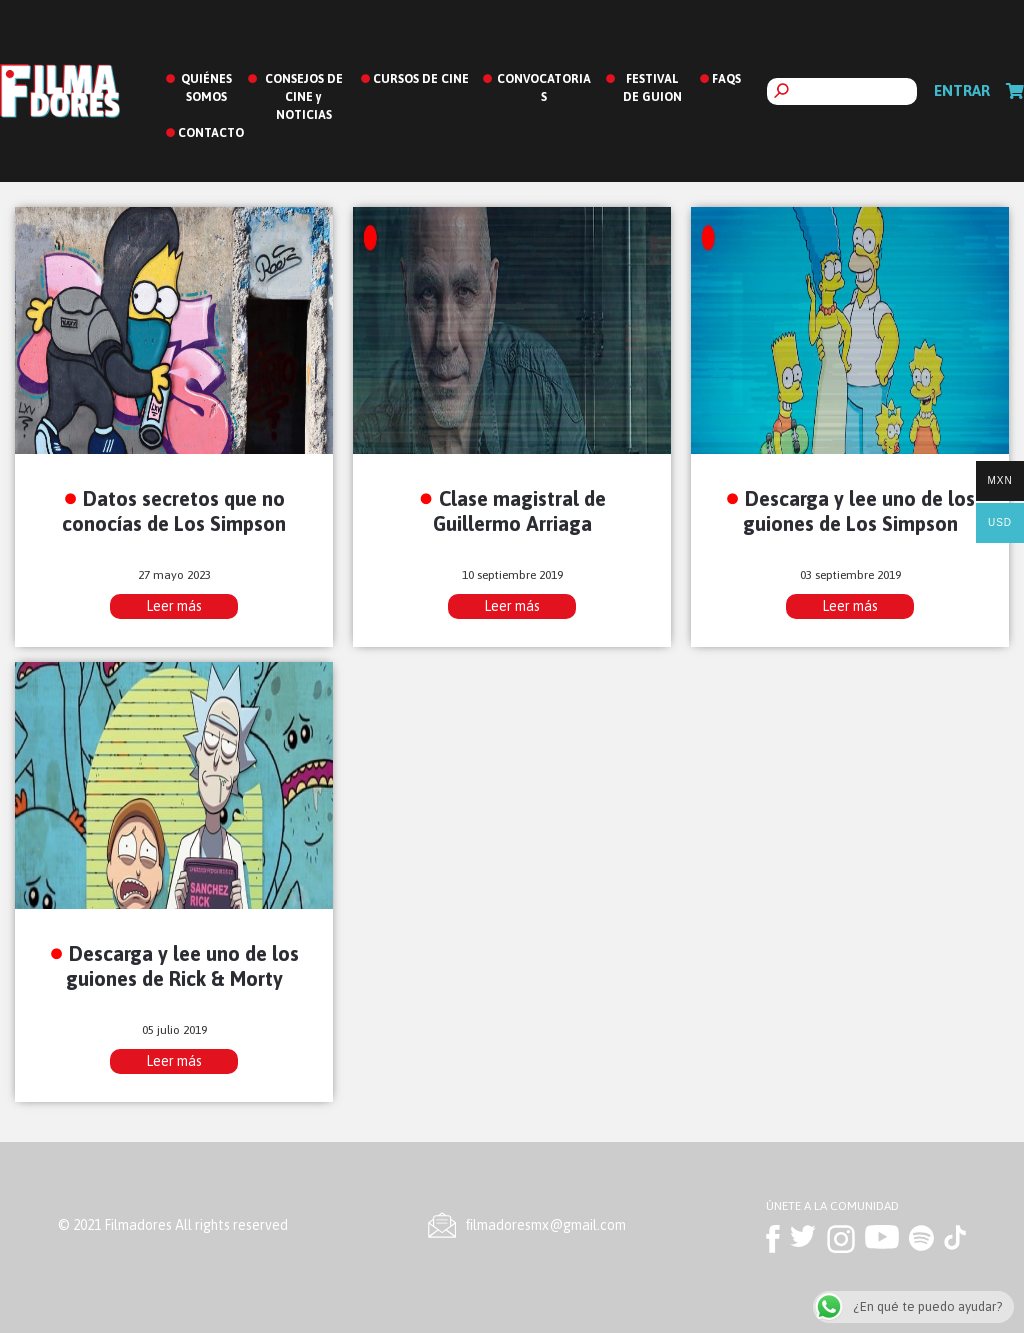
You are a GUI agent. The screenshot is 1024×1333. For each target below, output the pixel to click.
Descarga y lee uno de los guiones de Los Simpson (859, 511)
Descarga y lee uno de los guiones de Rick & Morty (183, 966)
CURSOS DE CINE (421, 79)
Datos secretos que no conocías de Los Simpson (174, 511)
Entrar (962, 90)
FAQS (726, 79)
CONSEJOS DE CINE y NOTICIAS (304, 97)
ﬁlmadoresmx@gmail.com (546, 1225)
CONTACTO (211, 133)
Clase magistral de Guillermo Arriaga (519, 511)
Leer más (174, 606)
